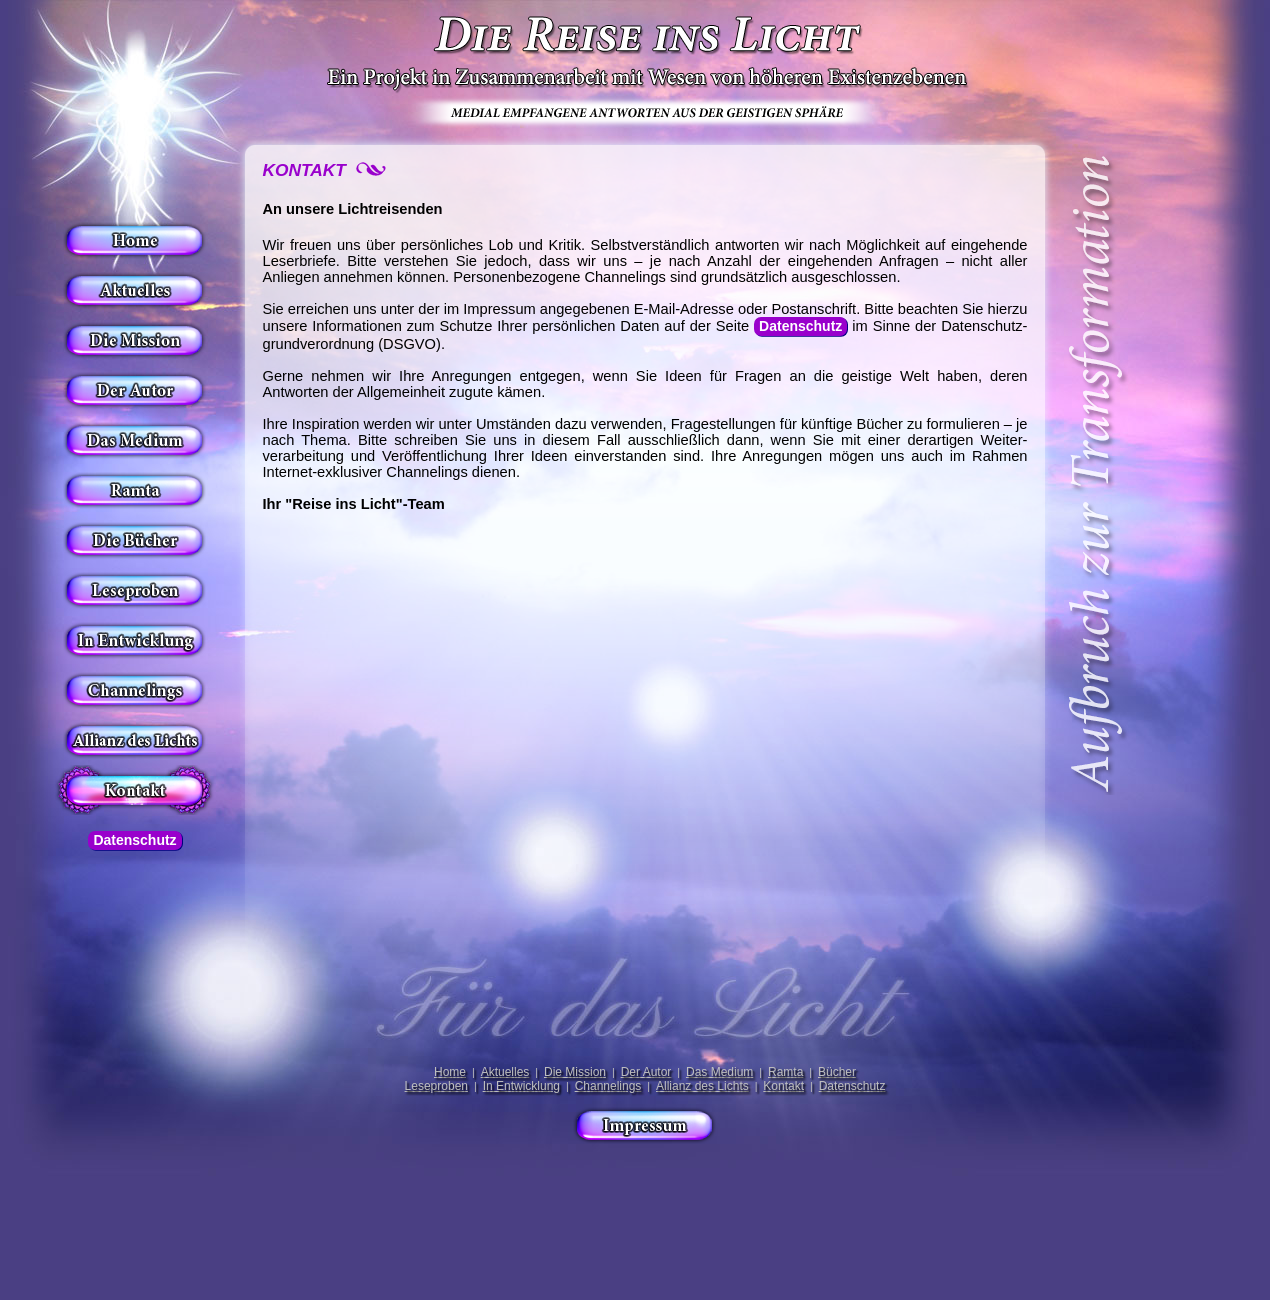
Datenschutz (134, 840)
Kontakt (783, 1086)
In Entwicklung (521, 1086)
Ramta (785, 1072)
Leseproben (436, 1086)
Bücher (837, 1072)
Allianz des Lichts (702, 1086)
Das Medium (719, 1072)
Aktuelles (505, 1072)
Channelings (608, 1086)
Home (450, 1072)
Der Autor (646, 1072)
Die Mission (575, 1072)
